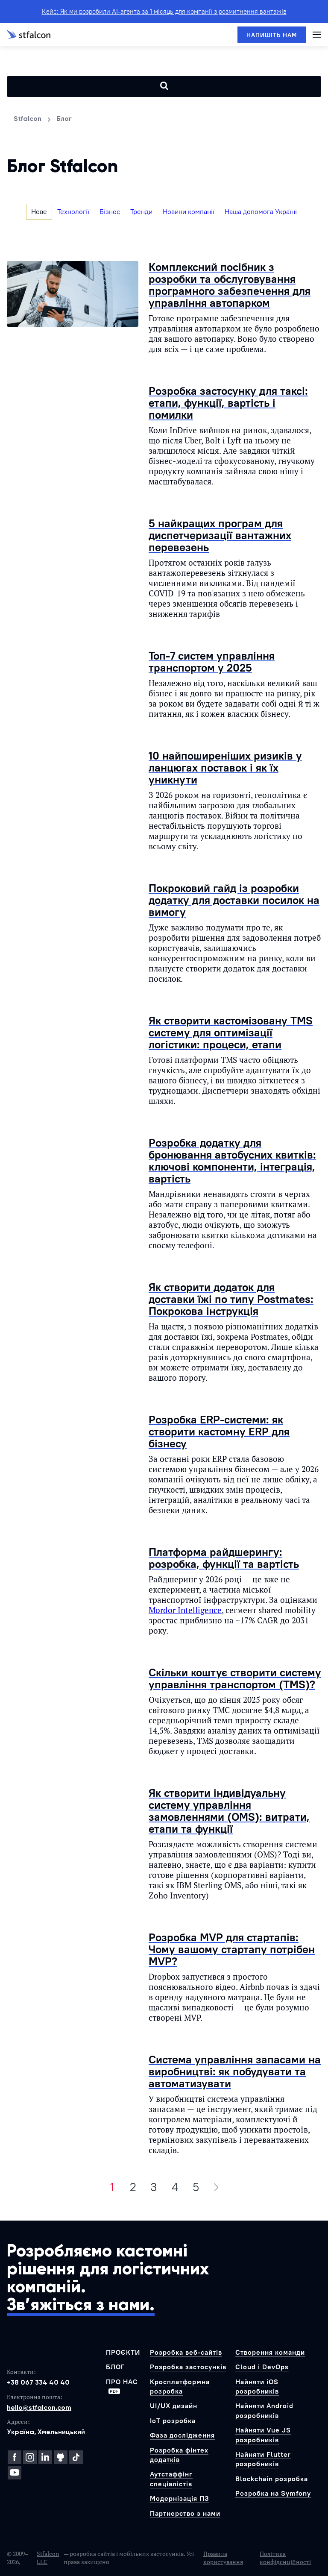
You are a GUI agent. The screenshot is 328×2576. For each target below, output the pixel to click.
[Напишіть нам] (271, 34)
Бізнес (110, 211)
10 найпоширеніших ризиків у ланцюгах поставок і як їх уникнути (225, 767)
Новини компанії (188, 211)
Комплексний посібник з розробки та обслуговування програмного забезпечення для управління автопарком (229, 285)
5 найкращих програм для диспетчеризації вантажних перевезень (220, 535)
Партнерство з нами (185, 2513)
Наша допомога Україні (261, 211)
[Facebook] (14, 2457)
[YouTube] (14, 2472)
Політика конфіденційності (285, 2558)
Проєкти (123, 2352)
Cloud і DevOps (262, 2366)
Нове (39, 211)
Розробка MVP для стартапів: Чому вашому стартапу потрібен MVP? (232, 1949)
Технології (73, 211)
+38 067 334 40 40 (38, 2382)
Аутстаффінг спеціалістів (171, 2479)
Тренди (141, 211)
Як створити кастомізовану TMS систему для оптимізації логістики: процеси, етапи (231, 1032)
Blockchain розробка (271, 2478)
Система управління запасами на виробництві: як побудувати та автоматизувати (235, 2071)
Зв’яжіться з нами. (81, 2304)
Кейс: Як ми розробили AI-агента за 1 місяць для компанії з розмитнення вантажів (164, 11)
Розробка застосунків (188, 2366)
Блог (115, 2366)
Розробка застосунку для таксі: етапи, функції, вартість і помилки (228, 403)
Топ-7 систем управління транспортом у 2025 (212, 661)
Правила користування (223, 2558)
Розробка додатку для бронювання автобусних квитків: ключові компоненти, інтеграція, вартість (232, 1160)
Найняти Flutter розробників (263, 2459)
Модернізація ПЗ (179, 2498)
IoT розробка (173, 2420)
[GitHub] (60, 2457)
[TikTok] (76, 2457)
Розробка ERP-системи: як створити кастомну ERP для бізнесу (219, 1431)
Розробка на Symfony (273, 2493)
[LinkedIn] (45, 2457)
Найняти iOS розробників (257, 2386)
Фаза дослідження (182, 2435)
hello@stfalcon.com (39, 2407)
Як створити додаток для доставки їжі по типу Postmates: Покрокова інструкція (231, 1299)
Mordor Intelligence (185, 1610)
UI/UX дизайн (173, 2405)
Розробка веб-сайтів (186, 2352)
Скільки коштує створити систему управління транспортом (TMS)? (235, 1678)
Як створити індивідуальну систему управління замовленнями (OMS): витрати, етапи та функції (229, 1811)
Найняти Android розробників (264, 2410)
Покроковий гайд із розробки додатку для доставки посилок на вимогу (234, 900)
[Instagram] (30, 2457)
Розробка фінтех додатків (179, 2455)
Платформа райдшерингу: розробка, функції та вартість (224, 1558)
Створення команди (270, 2352)
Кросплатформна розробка (180, 2386)
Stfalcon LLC (48, 2558)
